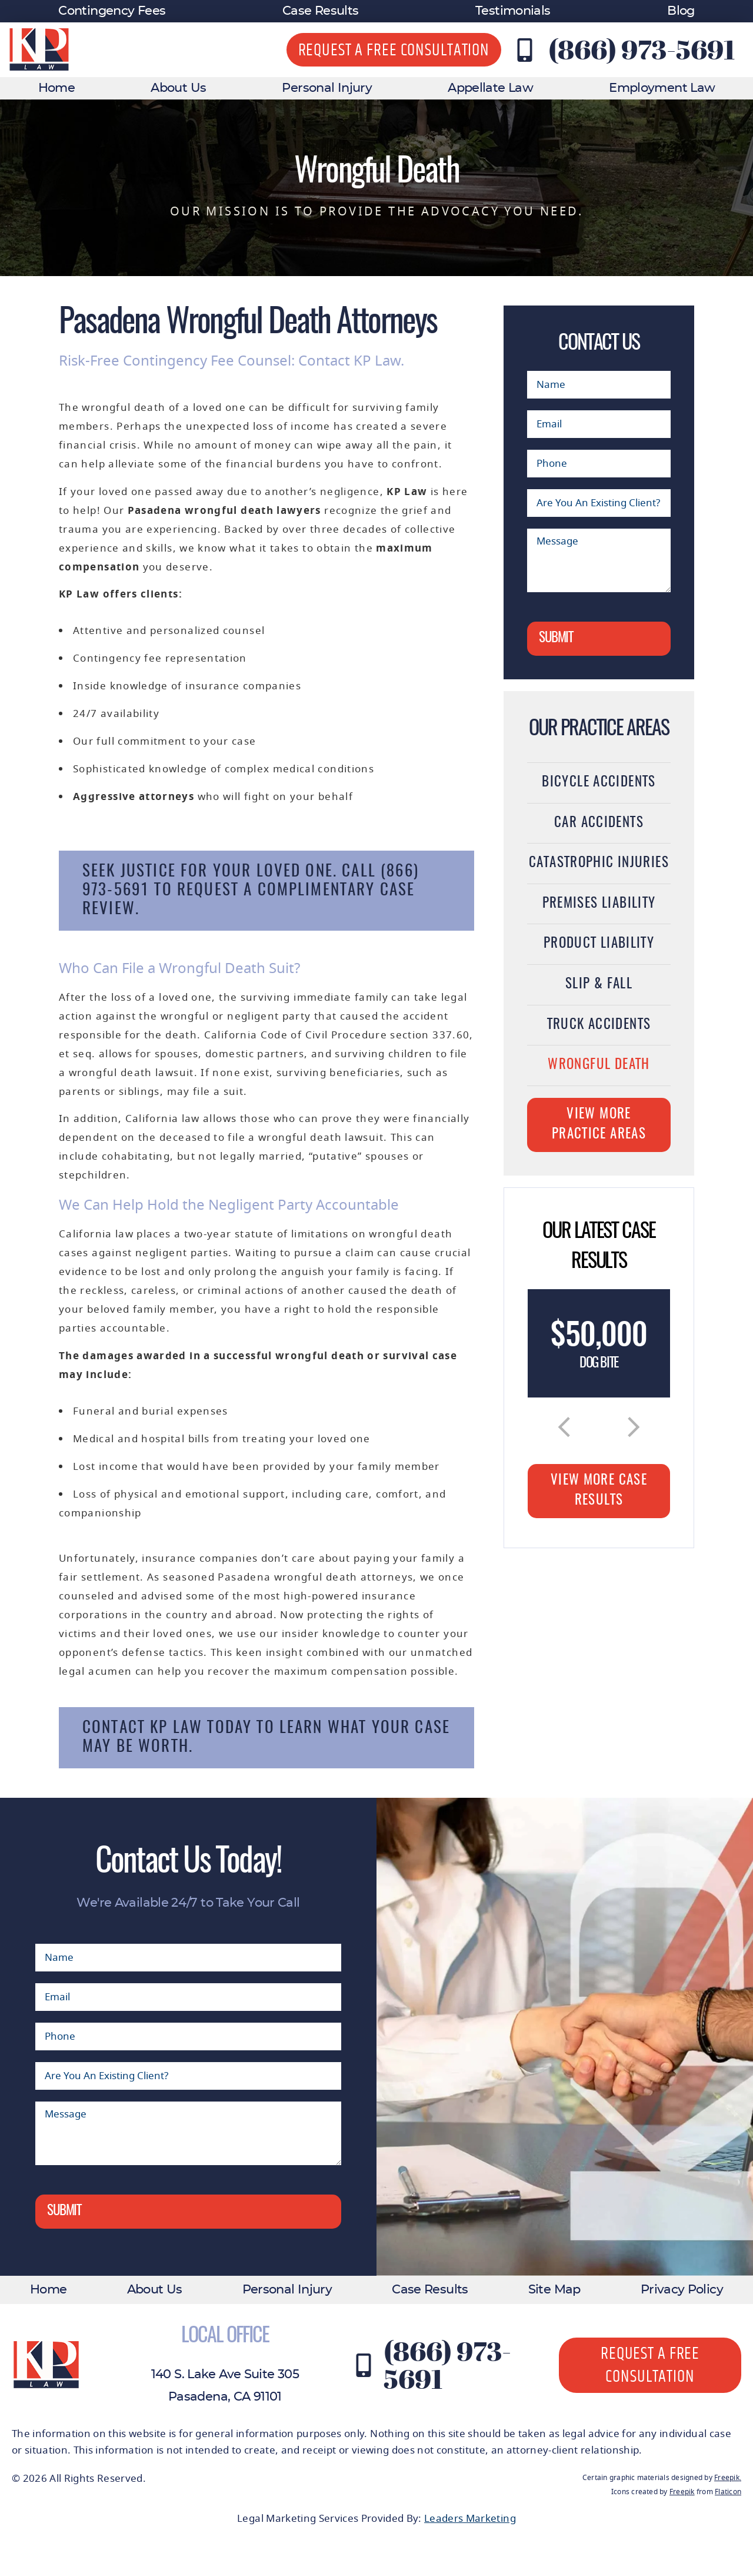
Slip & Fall (598, 984)
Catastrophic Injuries (599, 863)
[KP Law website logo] (39, 49)
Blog (680, 11)
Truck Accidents (599, 1025)
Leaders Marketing (470, 2518)
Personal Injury (327, 88)
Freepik (726, 2477)
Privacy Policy (682, 2289)
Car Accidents (599, 823)
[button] (564, 1427)
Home (56, 88)
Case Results (320, 11)
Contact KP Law (142, 1728)
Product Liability (599, 944)
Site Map (554, 2289)
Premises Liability (599, 904)
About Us (178, 88)
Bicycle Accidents (598, 782)
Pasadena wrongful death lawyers (224, 510)
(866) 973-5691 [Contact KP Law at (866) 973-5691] (641, 49)
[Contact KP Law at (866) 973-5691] (525, 50)
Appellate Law (490, 88)
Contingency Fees (111, 11)
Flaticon (728, 2492)
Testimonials (512, 11)
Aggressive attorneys (133, 796)
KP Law (407, 491)
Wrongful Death (598, 1065)
